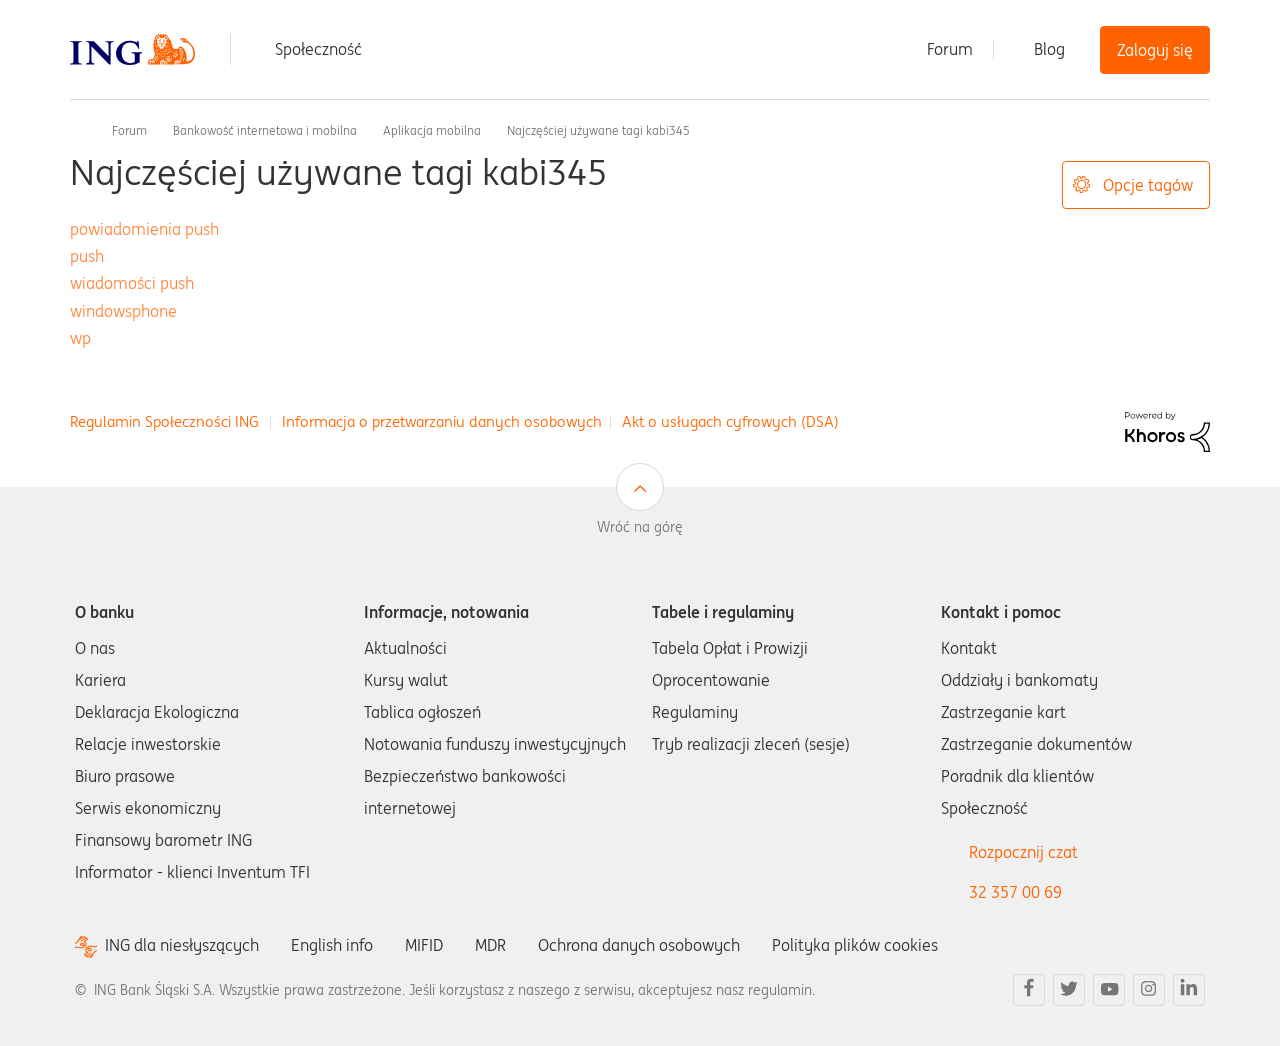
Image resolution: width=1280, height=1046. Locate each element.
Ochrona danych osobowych (639, 945)
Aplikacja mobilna (432, 130)
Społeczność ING (78, 130)
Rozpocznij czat (1023, 852)
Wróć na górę (640, 527)
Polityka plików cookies (855, 945)
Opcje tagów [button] (1148, 185)
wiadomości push (132, 283)
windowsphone (123, 311)
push (87, 256)
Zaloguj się (1155, 50)
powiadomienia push (144, 229)
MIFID (424, 945)
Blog (1049, 49)
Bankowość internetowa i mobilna (265, 130)
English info (332, 945)
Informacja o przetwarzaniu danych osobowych (442, 421)
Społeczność (318, 49)
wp (80, 338)
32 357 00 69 (1015, 892)
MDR (490, 945)
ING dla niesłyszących (182, 945)
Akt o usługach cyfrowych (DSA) (730, 421)
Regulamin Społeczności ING (164, 421)
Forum (950, 49)
